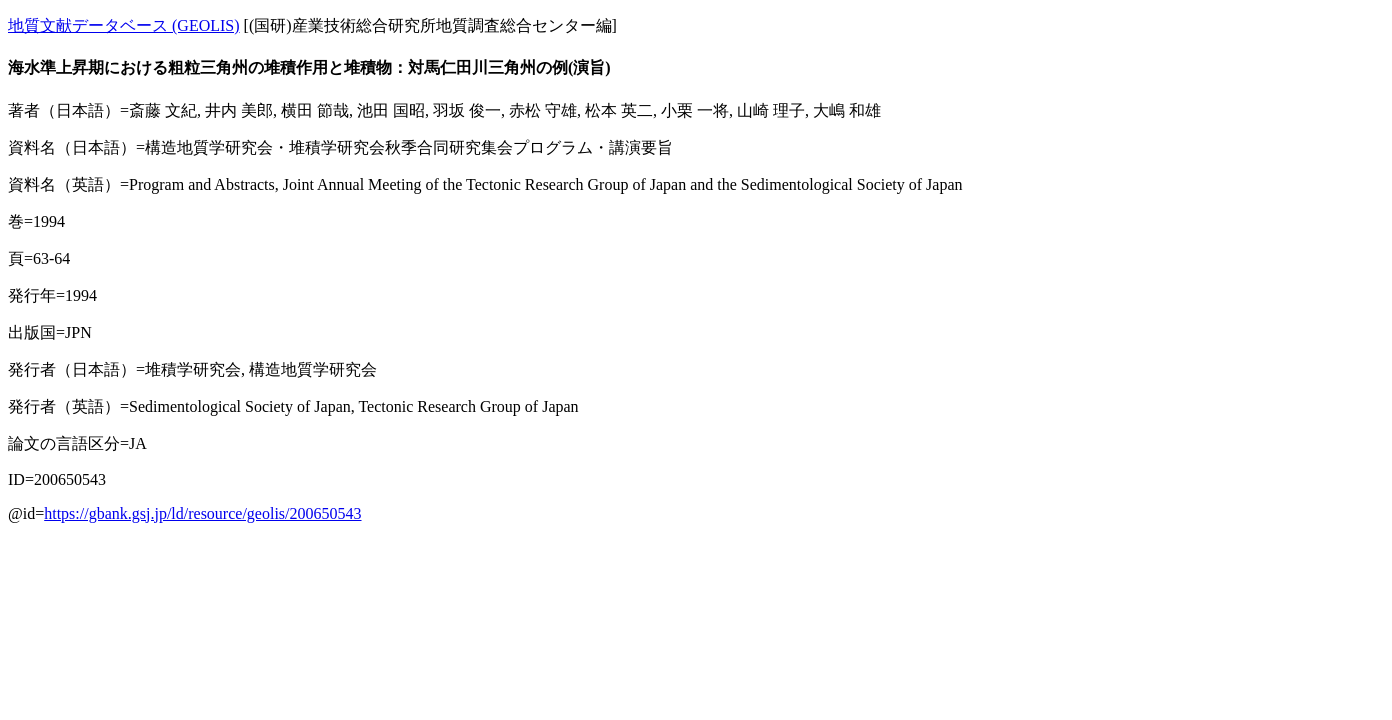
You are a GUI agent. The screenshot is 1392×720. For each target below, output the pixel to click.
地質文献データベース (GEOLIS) (124, 25)
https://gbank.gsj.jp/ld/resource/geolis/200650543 (202, 513)
